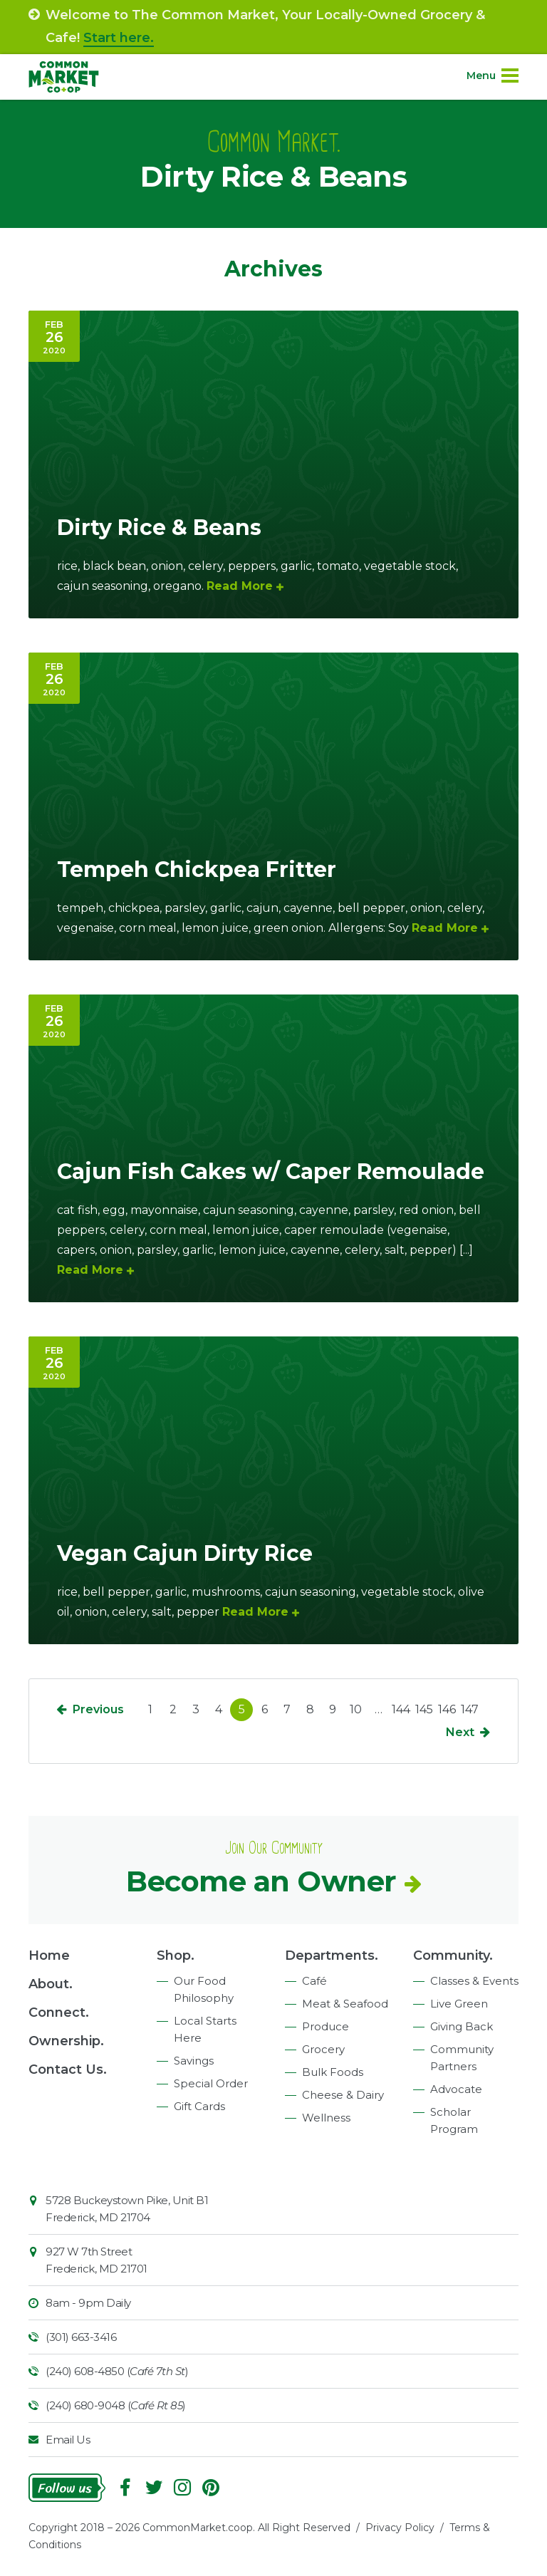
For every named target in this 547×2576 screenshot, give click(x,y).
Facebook (125, 2487)
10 (356, 1709)
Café (314, 1981)
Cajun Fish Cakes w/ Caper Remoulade (270, 1171)
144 (401, 1709)
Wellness (326, 2117)
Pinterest (211, 2487)
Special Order (211, 2083)
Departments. (331, 1955)
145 (424, 1709)
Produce (325, 2026)
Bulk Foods (332, 2072)
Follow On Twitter (154, 2487)
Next (460, 1732)
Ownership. (66, 2041)
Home (49, 1955)
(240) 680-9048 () (116, 2405)
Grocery (323, 2049)
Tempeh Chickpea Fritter (196, 869)
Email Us (68, 2439)
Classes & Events (474, 1981)
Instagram (182, 2487)
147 (470, 1709)
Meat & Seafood (345, 2003)
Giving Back (461, 2026)
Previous (98, 1709)
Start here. (118, 38)
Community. (453, 1955)
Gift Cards (199, 2106)
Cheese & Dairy (343, 2095)
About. (50, 1984)
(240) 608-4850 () (117, 2371)
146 (447, 1709)
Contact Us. (67, 2069)
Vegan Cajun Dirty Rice (185, 1553)
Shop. (175, 1955)
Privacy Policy (399, 2527)
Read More (240, 586)
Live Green (459, 2003)
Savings (194, 2060)
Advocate (456, 2089)
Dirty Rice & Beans (159, 527)
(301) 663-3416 (81, 2337)
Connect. (58, 2012)
